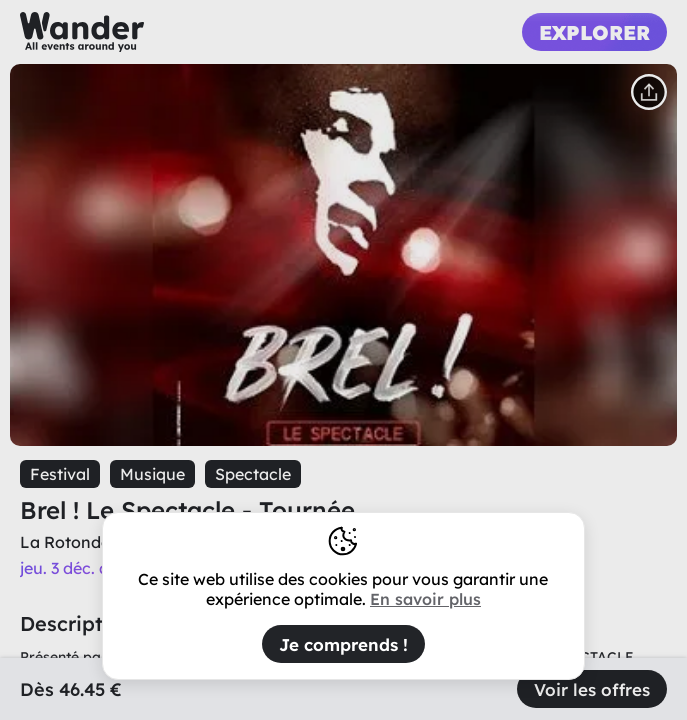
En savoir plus (425, 599)
